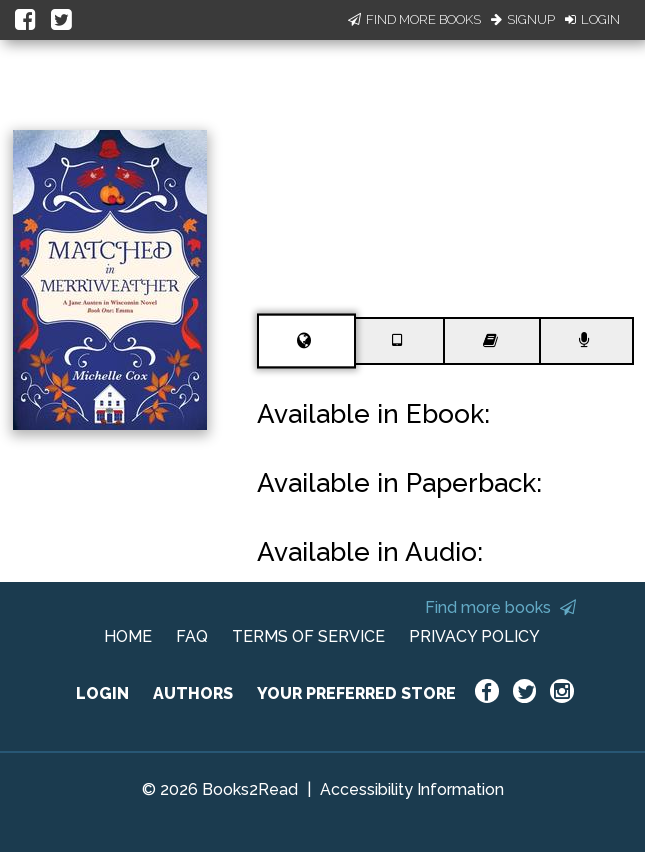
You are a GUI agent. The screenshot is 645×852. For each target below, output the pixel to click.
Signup (523, 19)
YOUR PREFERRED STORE (356, 693)
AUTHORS (193, 693)
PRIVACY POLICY (474, 636)
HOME (128, 636)
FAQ (192, 636)
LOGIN (102, 693)
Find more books (500, 607)
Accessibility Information (412, 789)
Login (592, 19)
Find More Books (414, 19)
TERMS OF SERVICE (308, 636)
